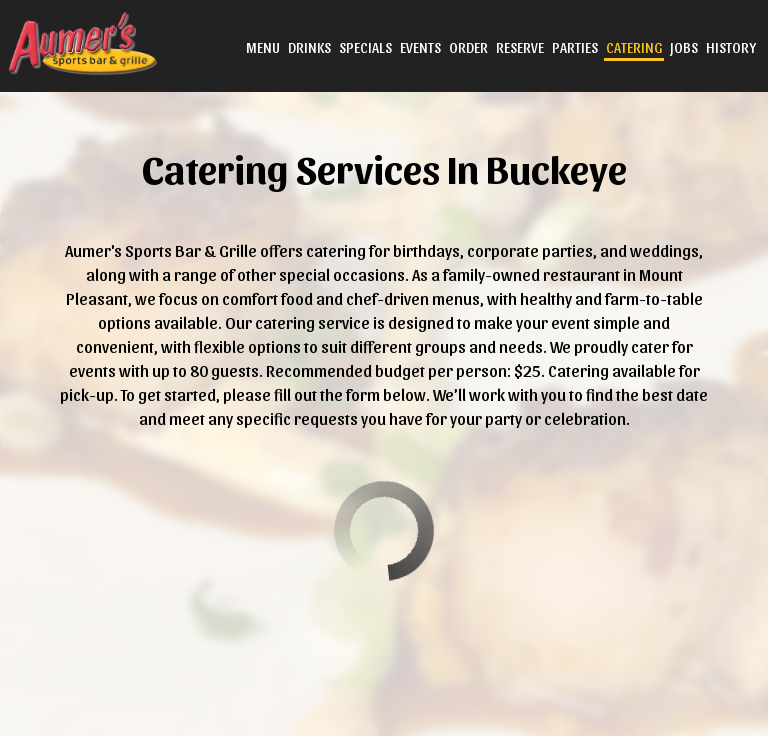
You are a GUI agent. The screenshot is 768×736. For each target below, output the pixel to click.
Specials (363, 49)
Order (466, 49)
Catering (632, 49)
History (729, 49)
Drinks (307, 49)
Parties (573, 49)
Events (418, 49)
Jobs (682, 49)
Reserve (518, 49)
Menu (261, 49)
